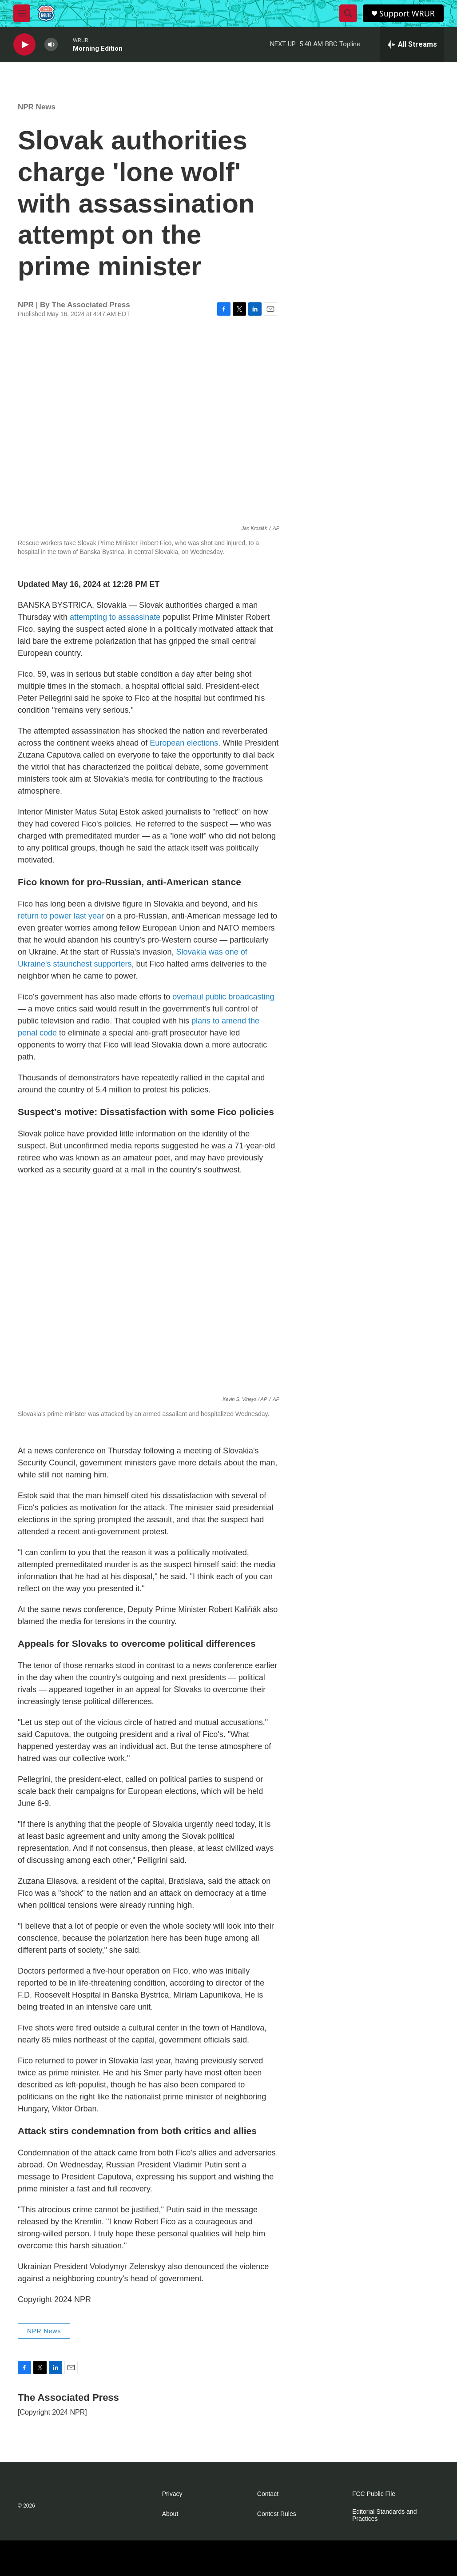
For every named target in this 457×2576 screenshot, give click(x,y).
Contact (267, 2494)
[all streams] (412, 44)
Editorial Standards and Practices (384, 2515)
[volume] (51, 45)
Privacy (172, 2494)
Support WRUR (407, 13)
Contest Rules (276, 2514)
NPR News (37, 107)
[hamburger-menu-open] (21, 13)
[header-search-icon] (348, 13)
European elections (184, 742)
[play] (24, 45)
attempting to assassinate (115, 617)
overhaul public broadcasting (223, 996)
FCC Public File (373, 2494)
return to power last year (61, 915)
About (170, 2514)
